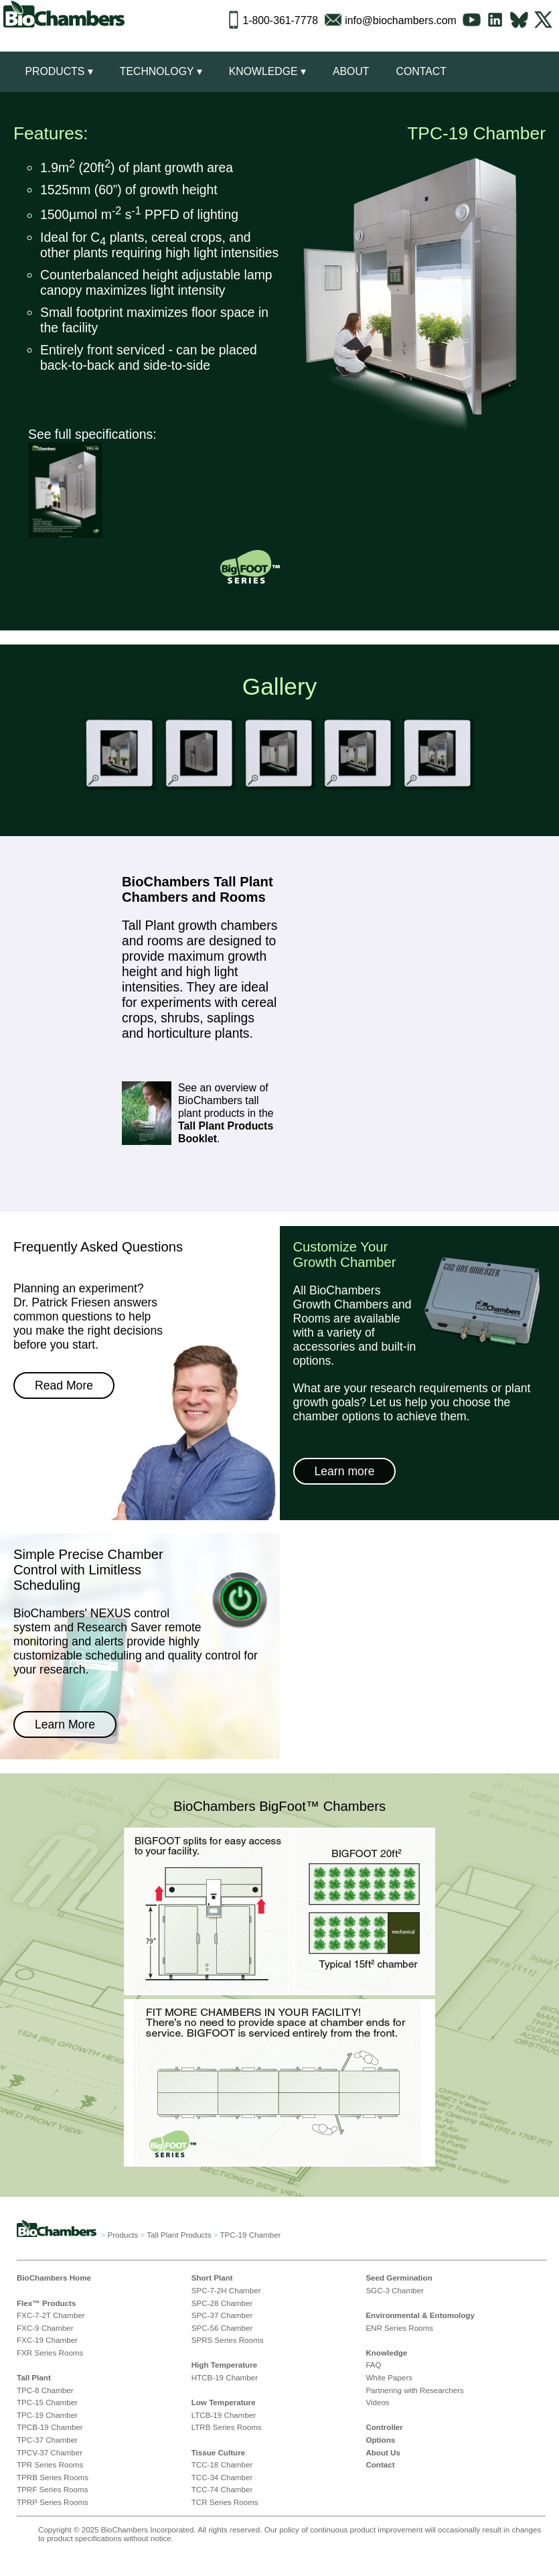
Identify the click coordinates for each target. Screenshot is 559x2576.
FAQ (373, 2364)
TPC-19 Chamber (47, 2415)
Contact (421, 71)
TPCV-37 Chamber (49, 2452)
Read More (64, 1385)
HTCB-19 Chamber (224, 2377)
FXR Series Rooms (50, 2352)
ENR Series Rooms (399, 2327)
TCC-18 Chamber (222, 2464)
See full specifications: (92, 434)
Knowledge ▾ (267, 71)
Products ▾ (59, 71)
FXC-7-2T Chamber (51, 2315)
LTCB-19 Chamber (223, 2415)
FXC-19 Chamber (47, 2339)
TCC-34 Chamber (222, 2477)
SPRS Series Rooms (227, 2339)
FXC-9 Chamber (45, 2327)
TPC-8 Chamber (45, 2390)
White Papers (389, 2377)
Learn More (65, 1724)
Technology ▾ (161, 71)
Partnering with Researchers (414, 2390)
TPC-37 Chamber (47, 2439)
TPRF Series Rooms (52, 2489)
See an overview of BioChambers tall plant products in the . (226, 1113)
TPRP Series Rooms (52, 2502)
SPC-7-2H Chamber (226, 2290)
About (351, 71)
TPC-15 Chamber (47, 2402)
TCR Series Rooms (224, 2502)
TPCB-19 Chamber (50, 2427)
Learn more (345, 1471)
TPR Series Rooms (50, 2464)
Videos (377, 2402)
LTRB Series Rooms (226, 2427)
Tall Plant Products (179, 2234)
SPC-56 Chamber (222, 2327)
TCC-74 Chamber (222, 2489)
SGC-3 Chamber (394, 2290)
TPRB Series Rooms (52, 2477)
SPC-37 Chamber (222, 2315)
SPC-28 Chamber (222, 2303)
